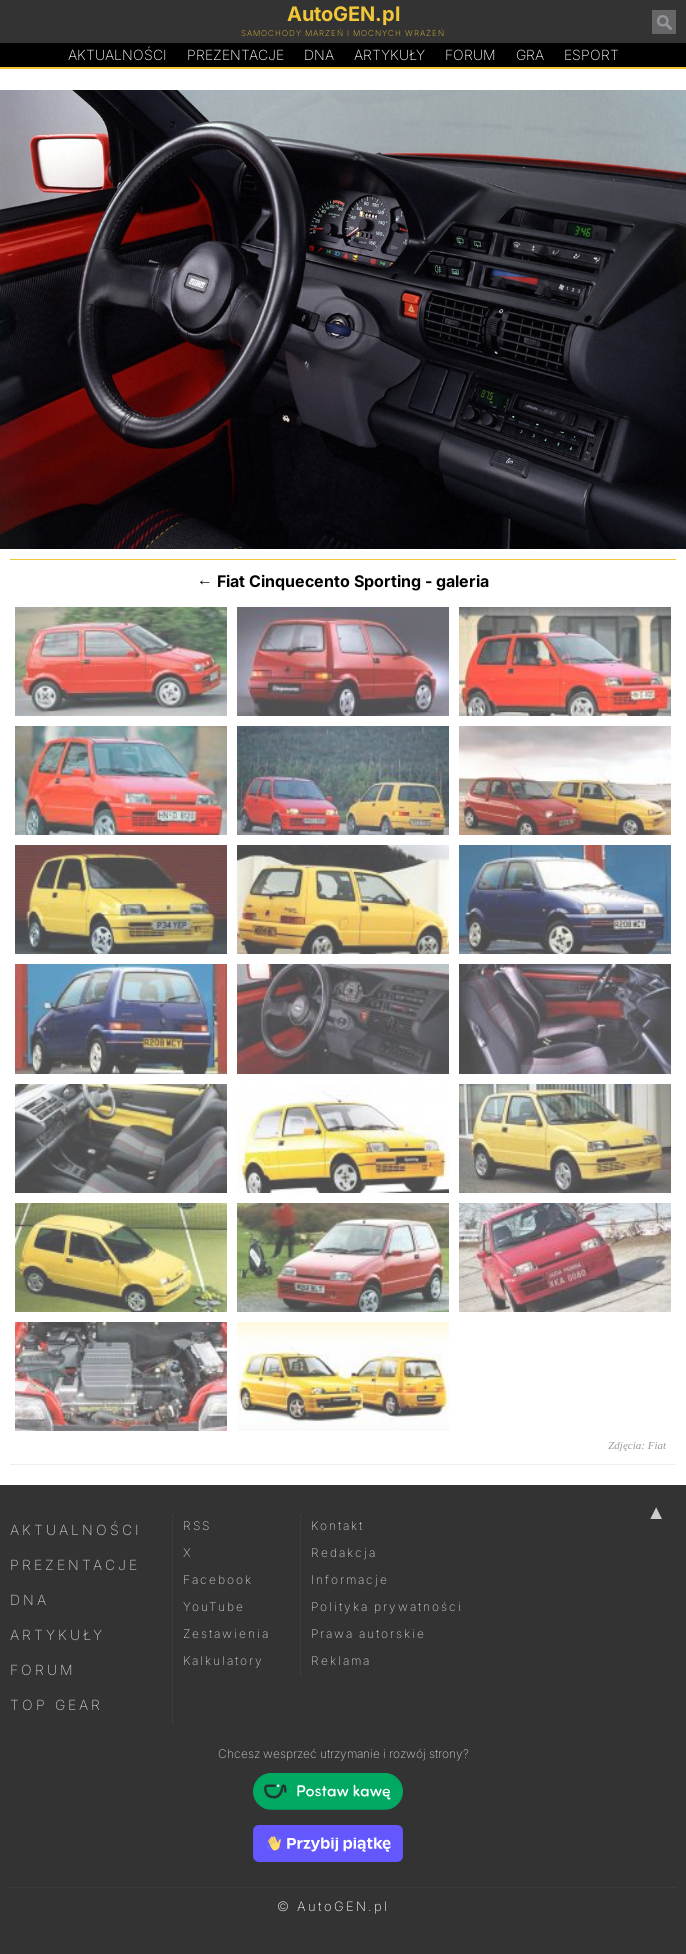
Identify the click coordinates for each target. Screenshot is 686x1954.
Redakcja (344, 1552)
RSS (197, 1525)
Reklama (341, 1660)
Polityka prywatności (387, 1606)
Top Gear (56, 1704)
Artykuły (389, 54)
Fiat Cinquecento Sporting (319, 581)
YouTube (214, 1606)
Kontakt (337, 1525)
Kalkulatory (223, 1660)
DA (319, 55)
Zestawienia (226, 1633)
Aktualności (117, 54)
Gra (530, 54)
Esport (591, 54)
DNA (29, 1599)
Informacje (350, 1579)
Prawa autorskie (368, 1633)
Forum (470, 54)
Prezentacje (235, 54)
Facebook (218, 1579)
